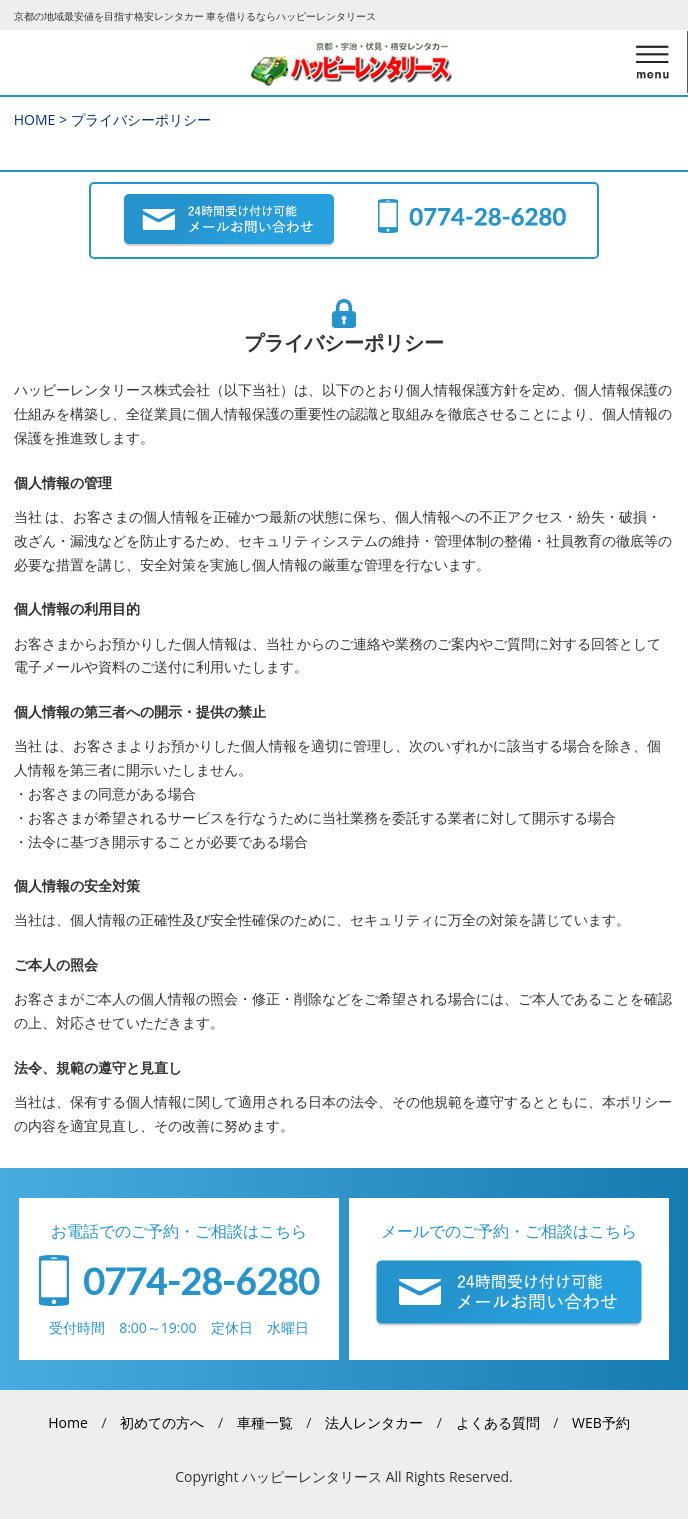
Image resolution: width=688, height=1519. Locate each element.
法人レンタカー (374, 1422)
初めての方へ (162, 1422)
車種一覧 (265, 1422)
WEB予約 (601, 1422)
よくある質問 (498, 1422)
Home (68, 1422)
